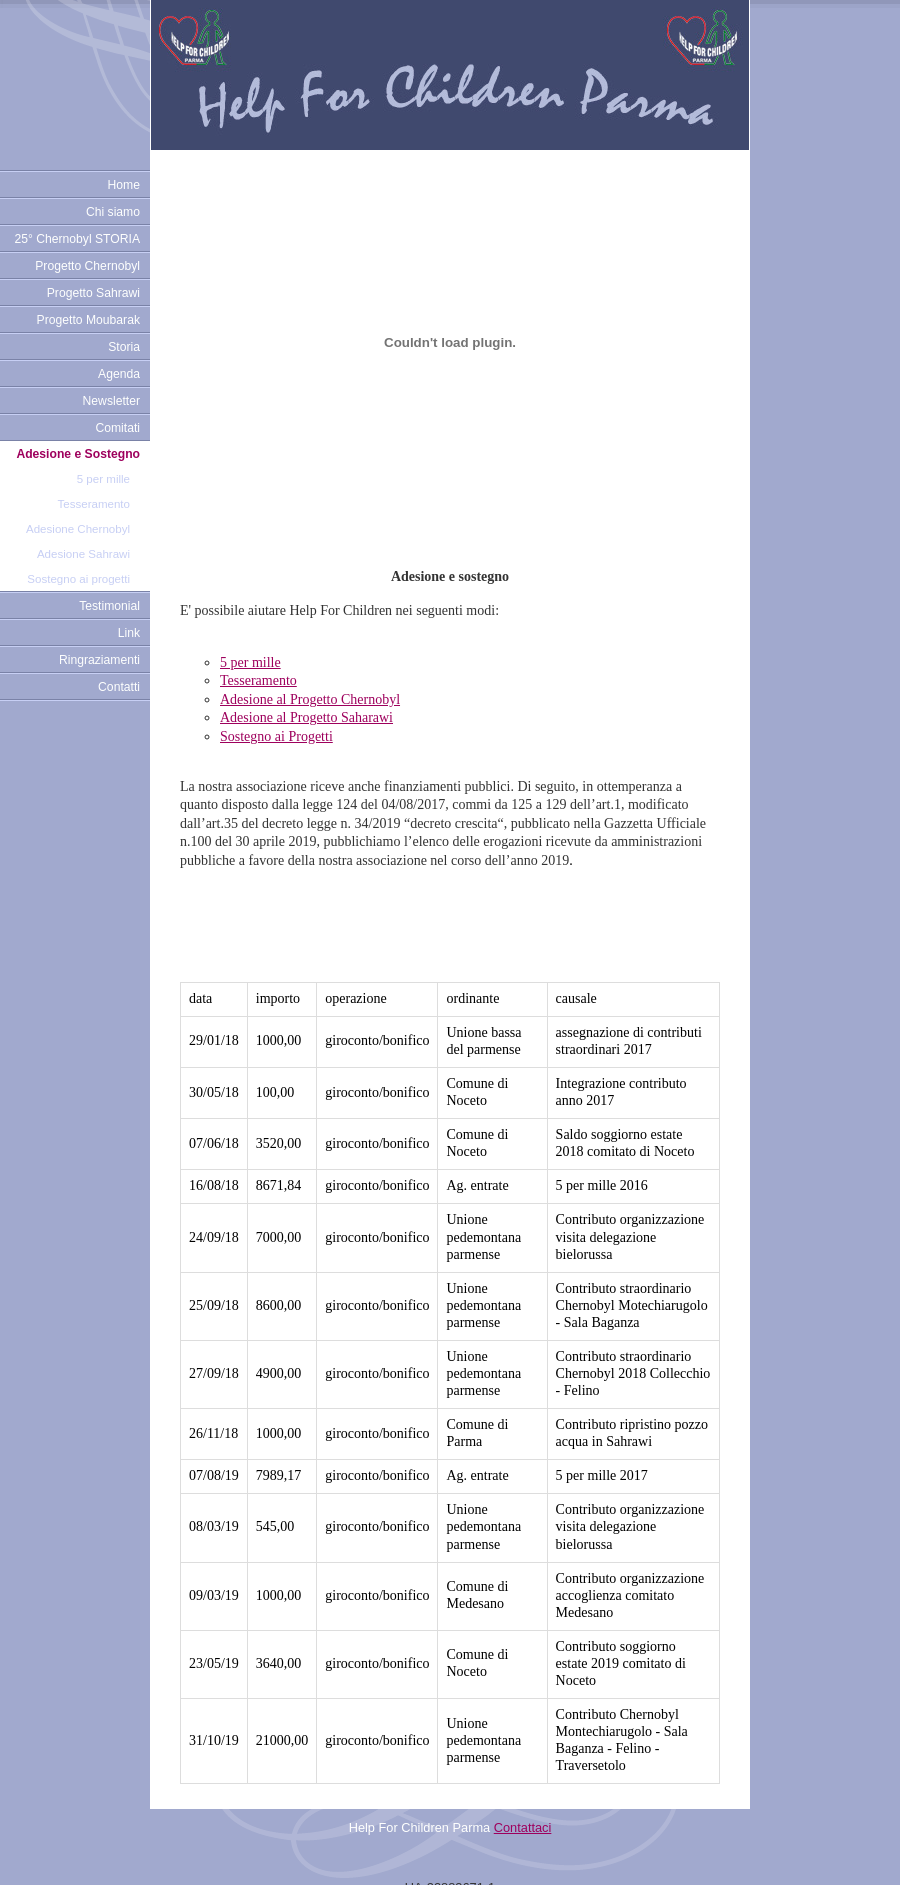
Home (124, 185)
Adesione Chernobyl (78, 529)
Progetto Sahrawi (93, 293)
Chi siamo (113, 212)
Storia (124, 347)
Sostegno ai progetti (78, 579)
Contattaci (523, 1794)
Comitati (117, 428)
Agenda (119, 374)
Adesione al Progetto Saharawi (306, 717)
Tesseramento (93, 504)
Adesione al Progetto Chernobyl (310, 699)
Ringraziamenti (99, 660)
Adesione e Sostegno (78, 454)
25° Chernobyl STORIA (77, 239)
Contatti (119, 687)
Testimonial (109, 606)
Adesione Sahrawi (83, 554)
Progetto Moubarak (88, 320)
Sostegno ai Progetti (276, 736)
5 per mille (103, 479)
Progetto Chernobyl (87, 266)
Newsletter (111, 401)
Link (129, 633)
